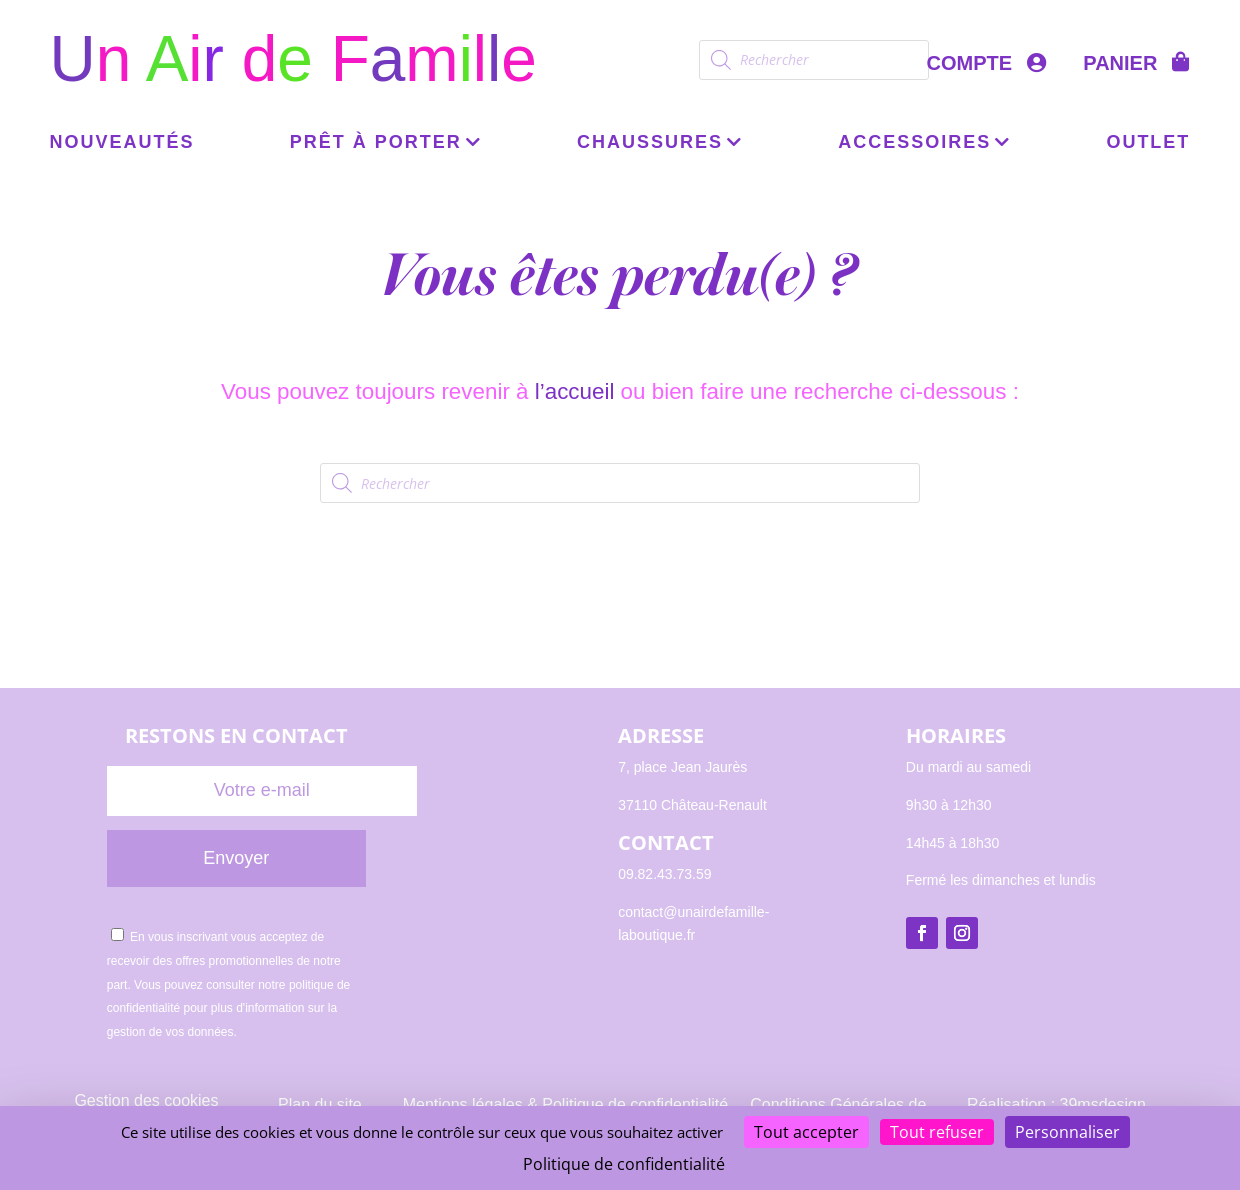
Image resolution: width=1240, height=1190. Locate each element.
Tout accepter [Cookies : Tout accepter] (806, 1132)
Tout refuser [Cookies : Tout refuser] (937, 1132)
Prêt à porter (376, 143)
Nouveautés (122, 143)
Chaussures (650, 143)
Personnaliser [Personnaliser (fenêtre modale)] (1067, 1132)
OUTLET (1148, 143)
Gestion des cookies (146, 1100)
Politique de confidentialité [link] (624, 1164)
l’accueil (575, 391)
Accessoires (914, 143)
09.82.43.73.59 (664, 874)
